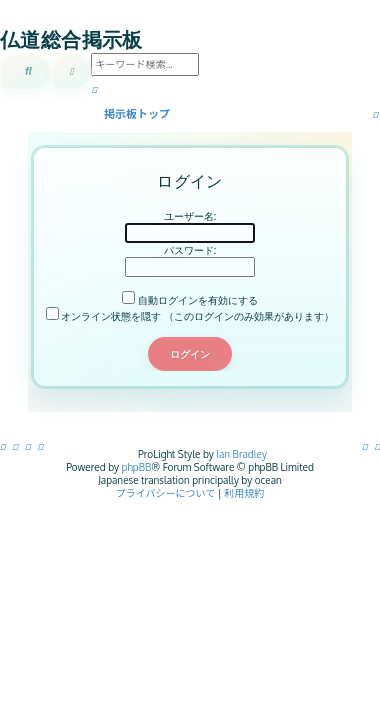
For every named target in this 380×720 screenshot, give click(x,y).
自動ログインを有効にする (190, 300)
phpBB (137, 467)
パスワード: (190, 250)
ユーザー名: (190, 216)
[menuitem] (378, 446)
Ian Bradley (241, 454)
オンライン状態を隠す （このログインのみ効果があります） (190, 316)
